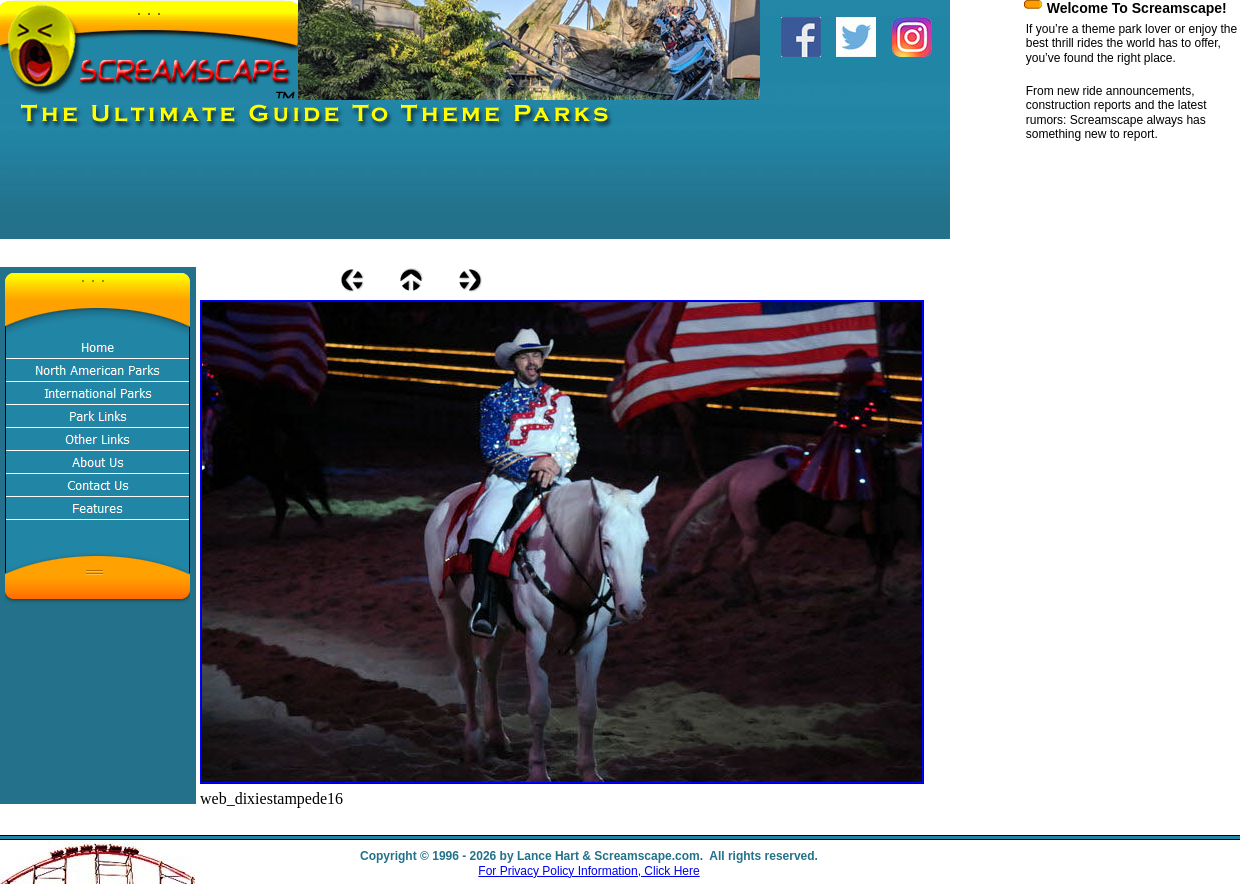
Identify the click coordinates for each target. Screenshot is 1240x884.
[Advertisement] (364, 194)
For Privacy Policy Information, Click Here (588, 871)
